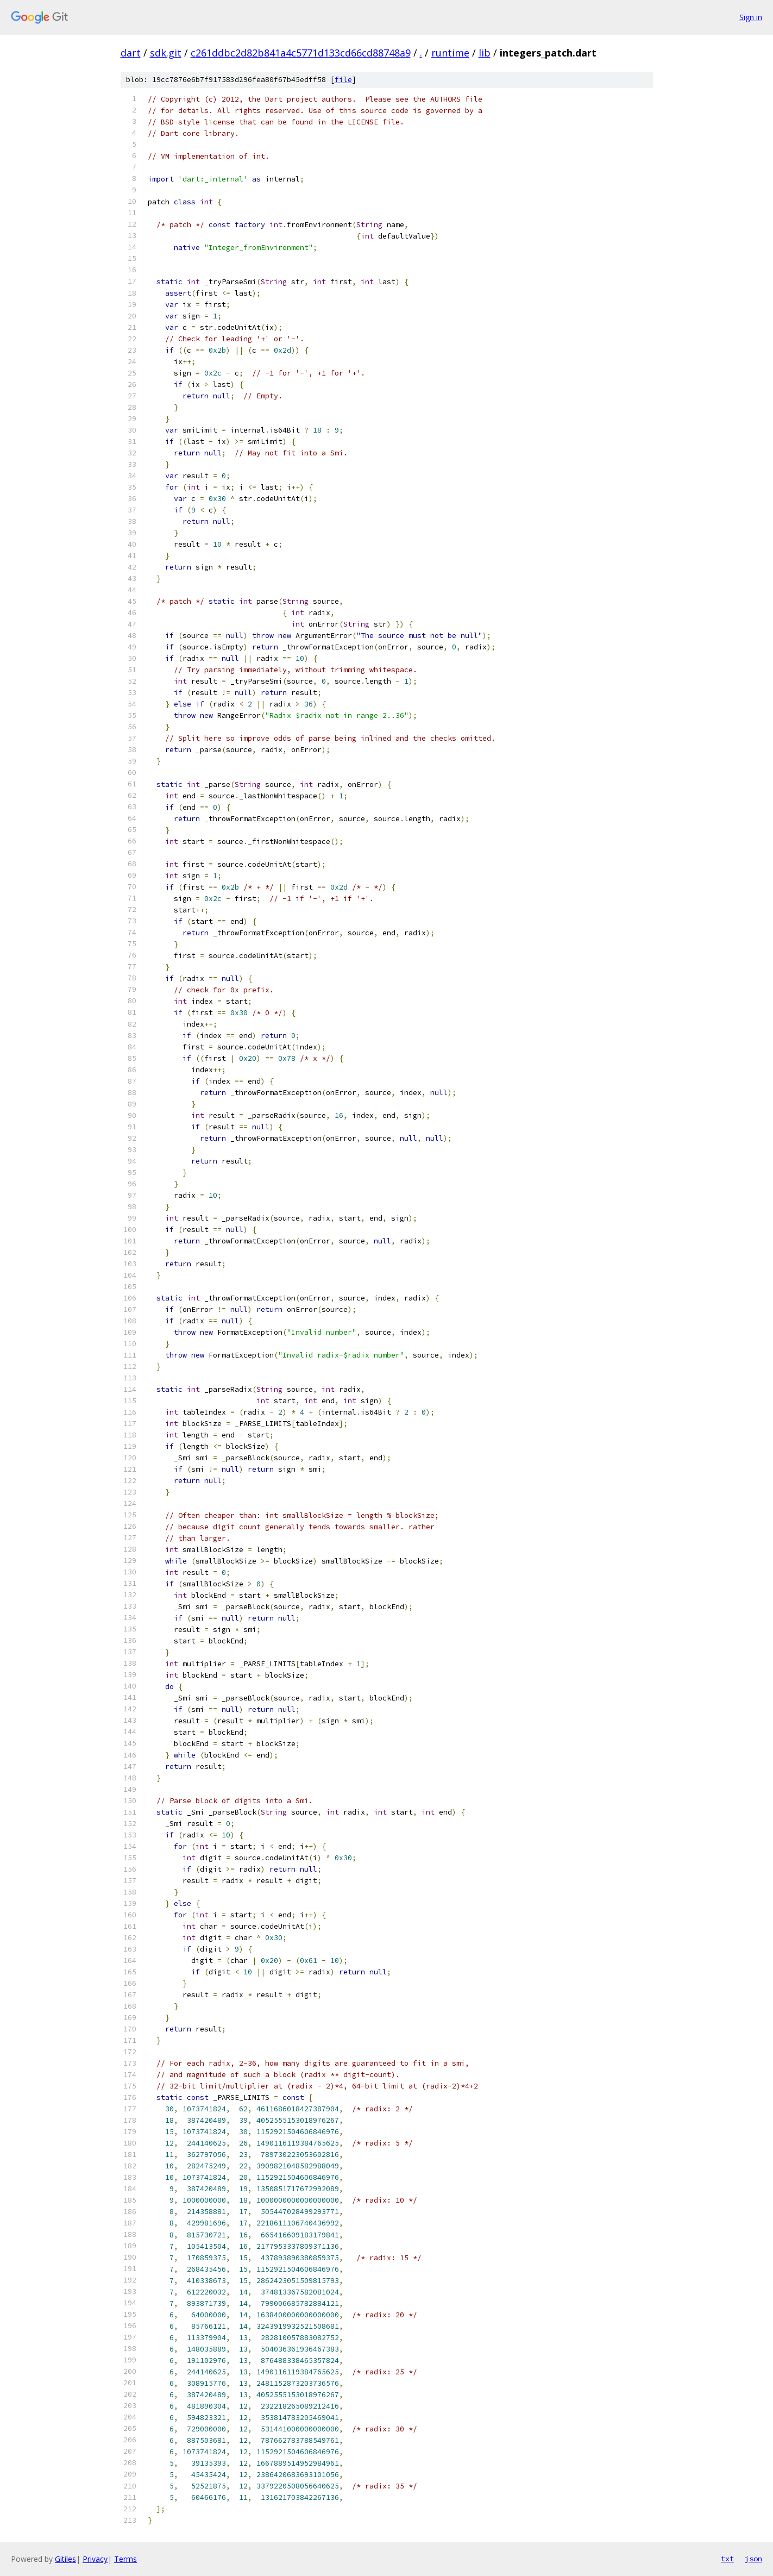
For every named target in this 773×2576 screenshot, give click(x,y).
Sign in (750, 17)
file (343, 79)
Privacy (95, 2559)
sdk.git (165, 52)
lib (485, 52)
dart (131, 52)
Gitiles (65, 2559)
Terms (125, 2559)
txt (727, 2559)
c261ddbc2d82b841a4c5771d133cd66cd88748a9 (301, 52)
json (753, 2559)
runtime (450, 52)
